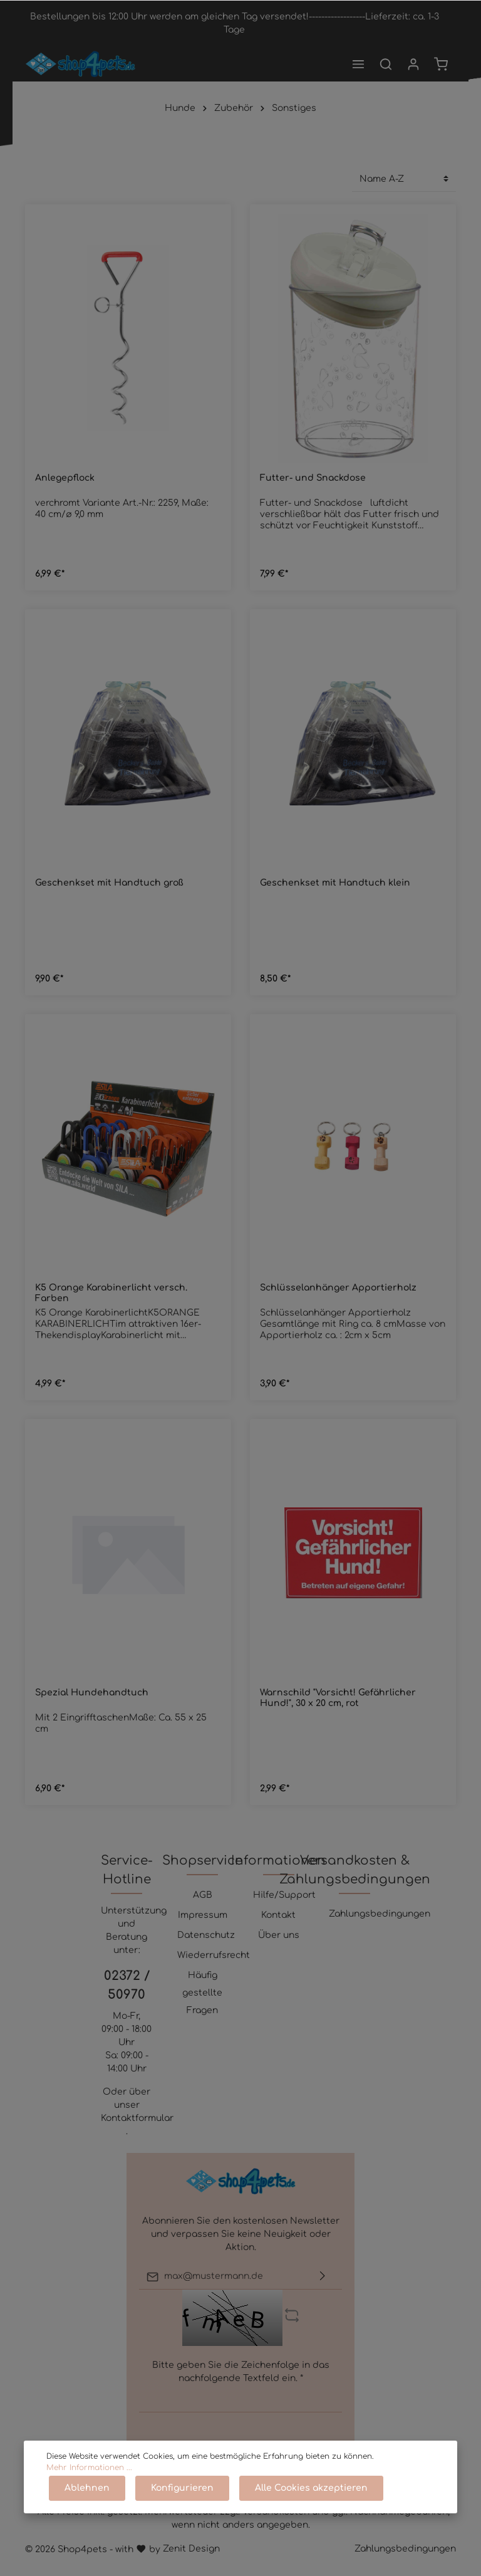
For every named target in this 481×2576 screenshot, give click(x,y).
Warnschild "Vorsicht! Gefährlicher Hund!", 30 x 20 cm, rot (338, 1698)
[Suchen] (385, 63)
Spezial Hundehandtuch (91, 1692)
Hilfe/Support (284, 1895)
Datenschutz (206, 1935)
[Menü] (358, 63)
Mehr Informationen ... (89, 2467)
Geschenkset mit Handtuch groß (109, 882)
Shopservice (202, 1860)
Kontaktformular (137, 2118)
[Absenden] (322, 2277)
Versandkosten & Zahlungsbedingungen (354, 1870)
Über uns (278, 1935)
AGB (202, 1895)
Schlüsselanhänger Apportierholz (338, 1287)
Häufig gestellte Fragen (202, 1993)
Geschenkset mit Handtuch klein (335, 882)
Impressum (202, 1915)
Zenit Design (191, 2548)
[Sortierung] (404, 179)
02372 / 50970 (127, 1985)
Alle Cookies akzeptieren (311, 2488)
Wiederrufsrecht (213, 1955)
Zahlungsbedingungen (379, 1914)
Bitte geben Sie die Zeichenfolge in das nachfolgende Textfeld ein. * (240, 2371)
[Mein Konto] (413, 63)
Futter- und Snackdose (313, 478)
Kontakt (278, 1915)
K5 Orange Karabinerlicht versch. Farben (111, 1293)
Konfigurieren (182, 2488)
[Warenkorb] (440, 63)
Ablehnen (87, 2488)
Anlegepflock (65, 478)
